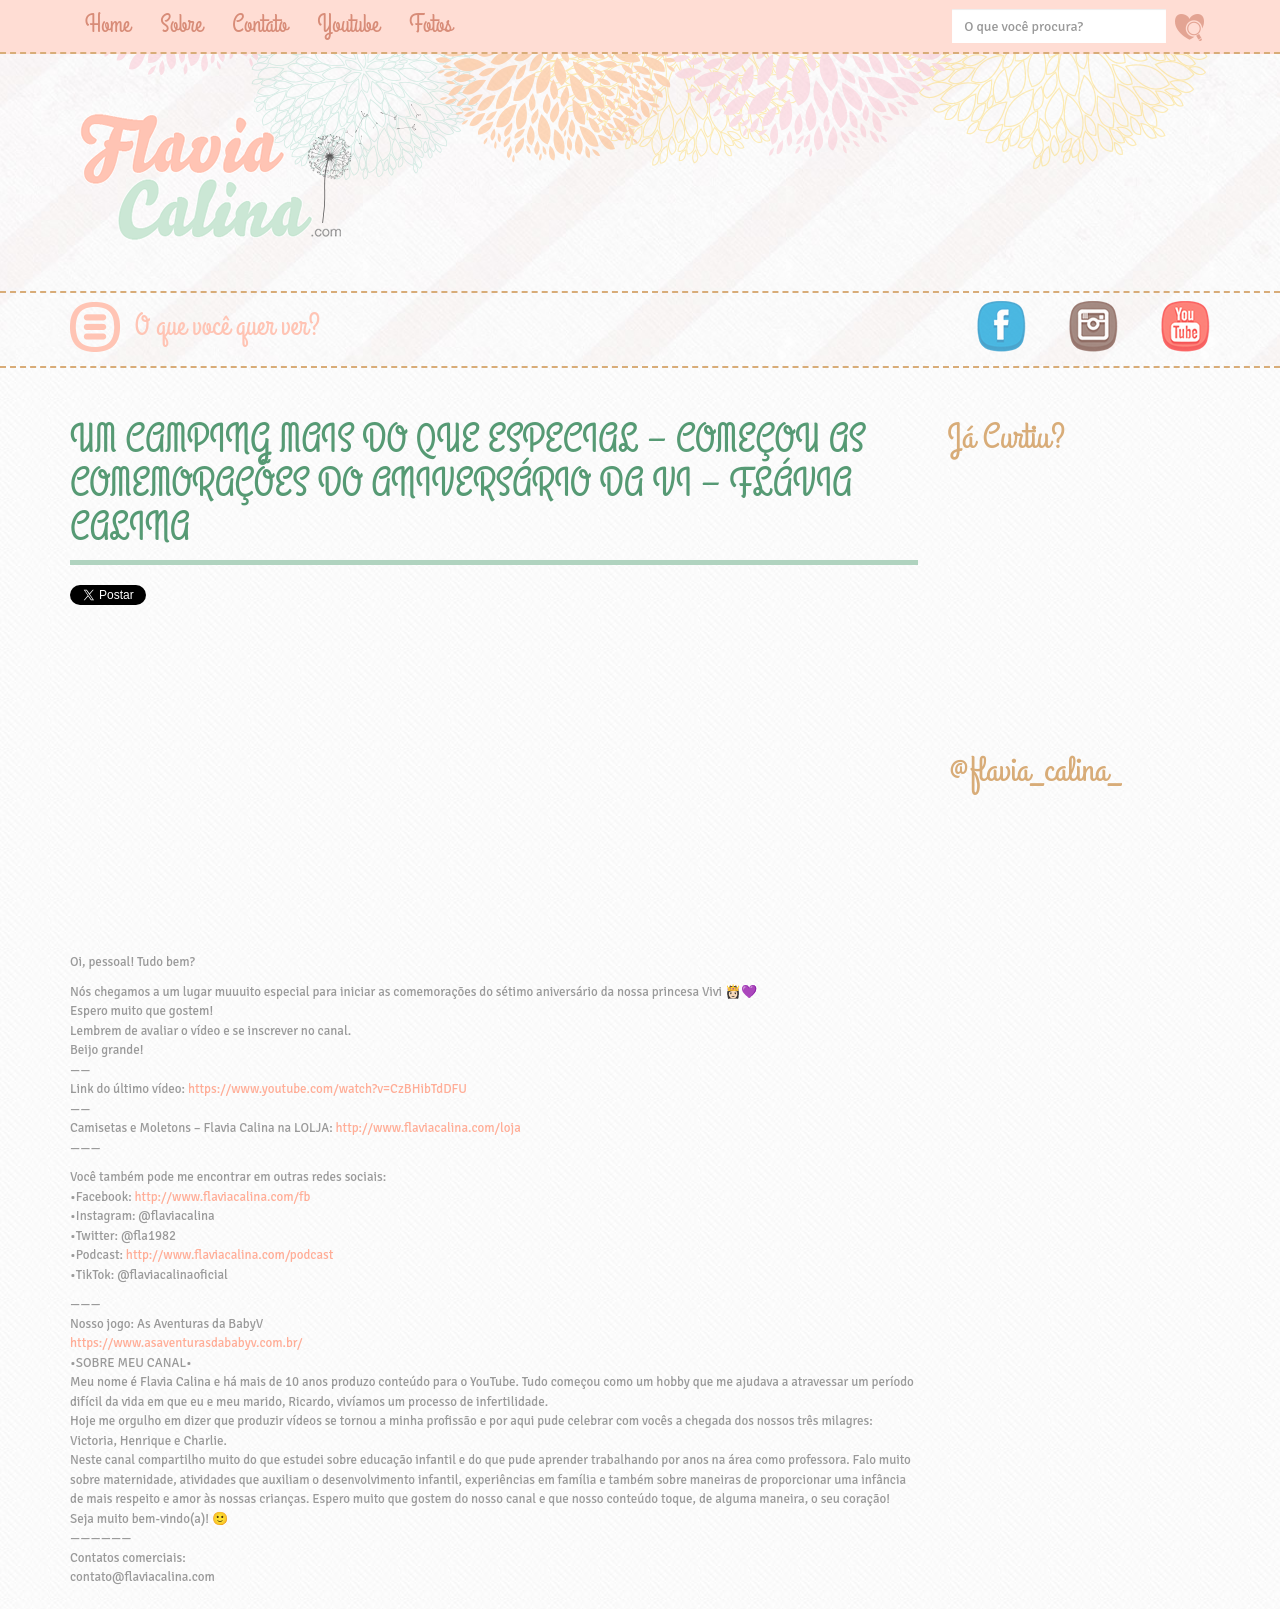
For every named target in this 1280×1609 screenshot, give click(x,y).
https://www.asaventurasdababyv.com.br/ (186, 1343)
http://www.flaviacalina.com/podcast (229, 1255)
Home (107, 24)
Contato (259, 24)
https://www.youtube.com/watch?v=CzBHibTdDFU (327, 1089)
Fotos (430, 24)
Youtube (348, 24)
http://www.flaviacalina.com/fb (223, 1197)
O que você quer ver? (227, 326)
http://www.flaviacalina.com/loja (428, 1128)
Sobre (181, 24)
